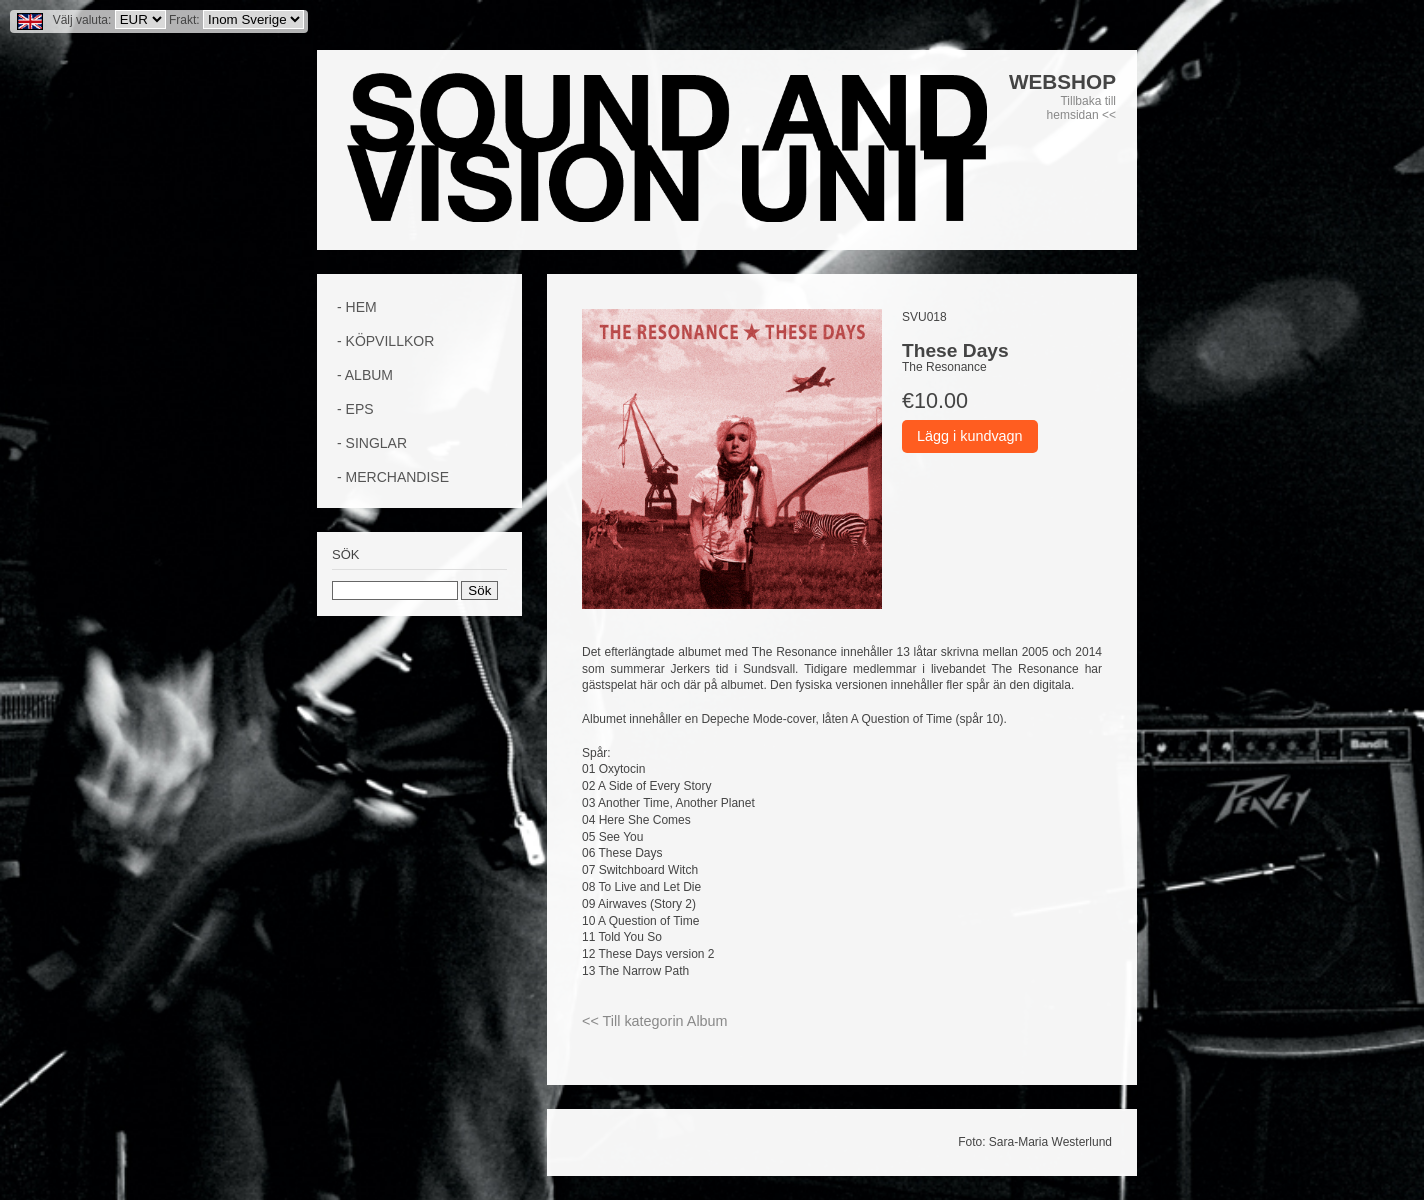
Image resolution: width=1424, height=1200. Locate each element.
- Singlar (372, 443)
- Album (365, 375)
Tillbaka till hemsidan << (1081, 108)
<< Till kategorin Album (655, 1021)
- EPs (355, 409)
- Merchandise (393, 477)
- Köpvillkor (385, 341)
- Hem (357, 307)
